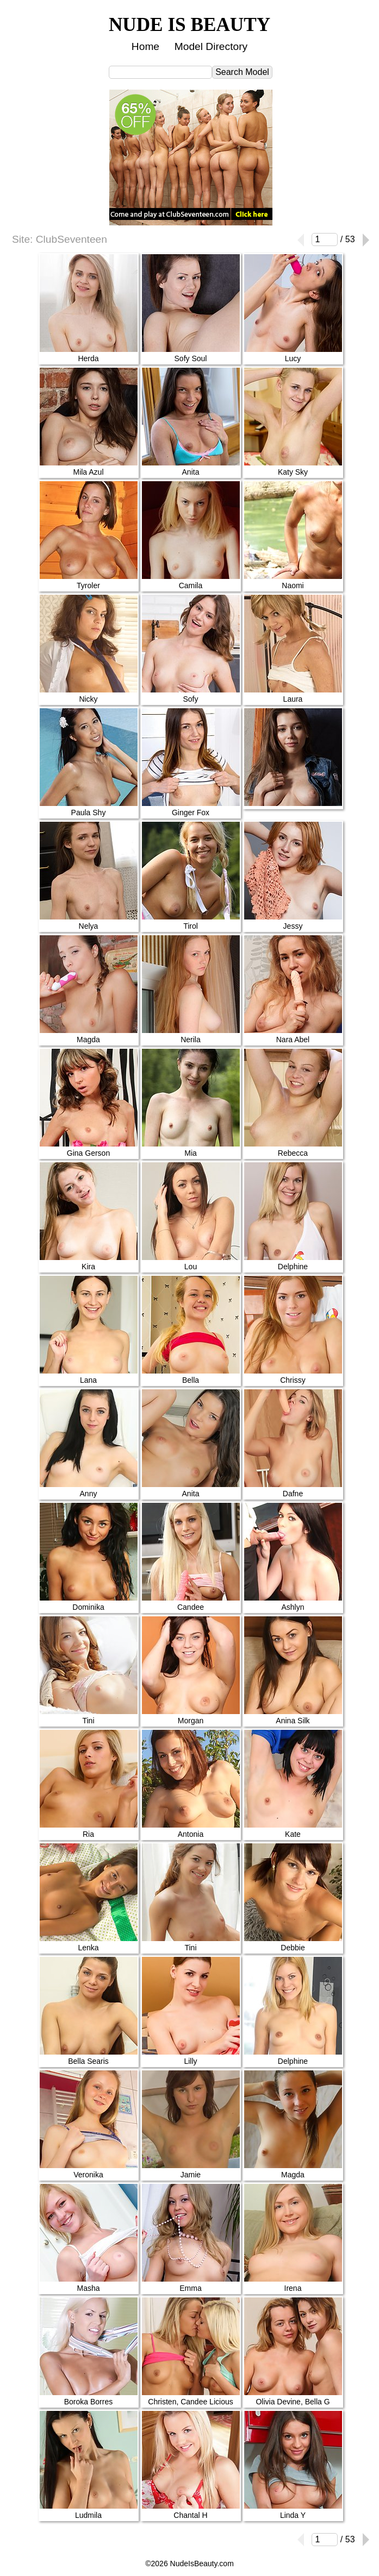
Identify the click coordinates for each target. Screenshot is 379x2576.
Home (145, 46)
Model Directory (211, 46)
